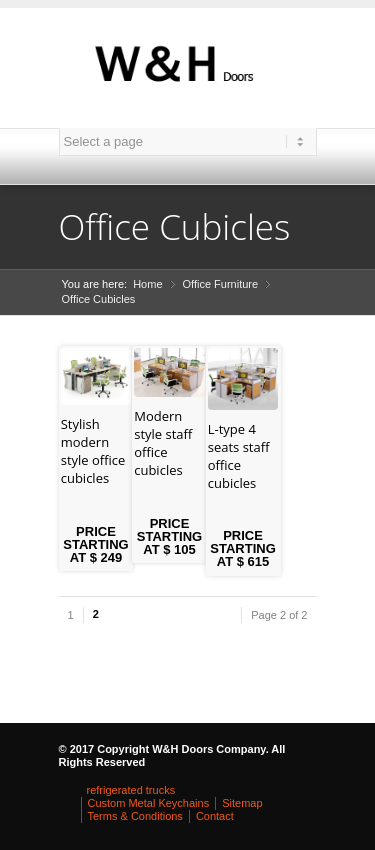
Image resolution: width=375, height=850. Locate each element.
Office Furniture (221, 284)
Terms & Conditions (135, 816)
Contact (215, 816)
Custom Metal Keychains (149, 803)
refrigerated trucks (131, 790)
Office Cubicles (99, 299)
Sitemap (242, 803)
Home (147, 284)
